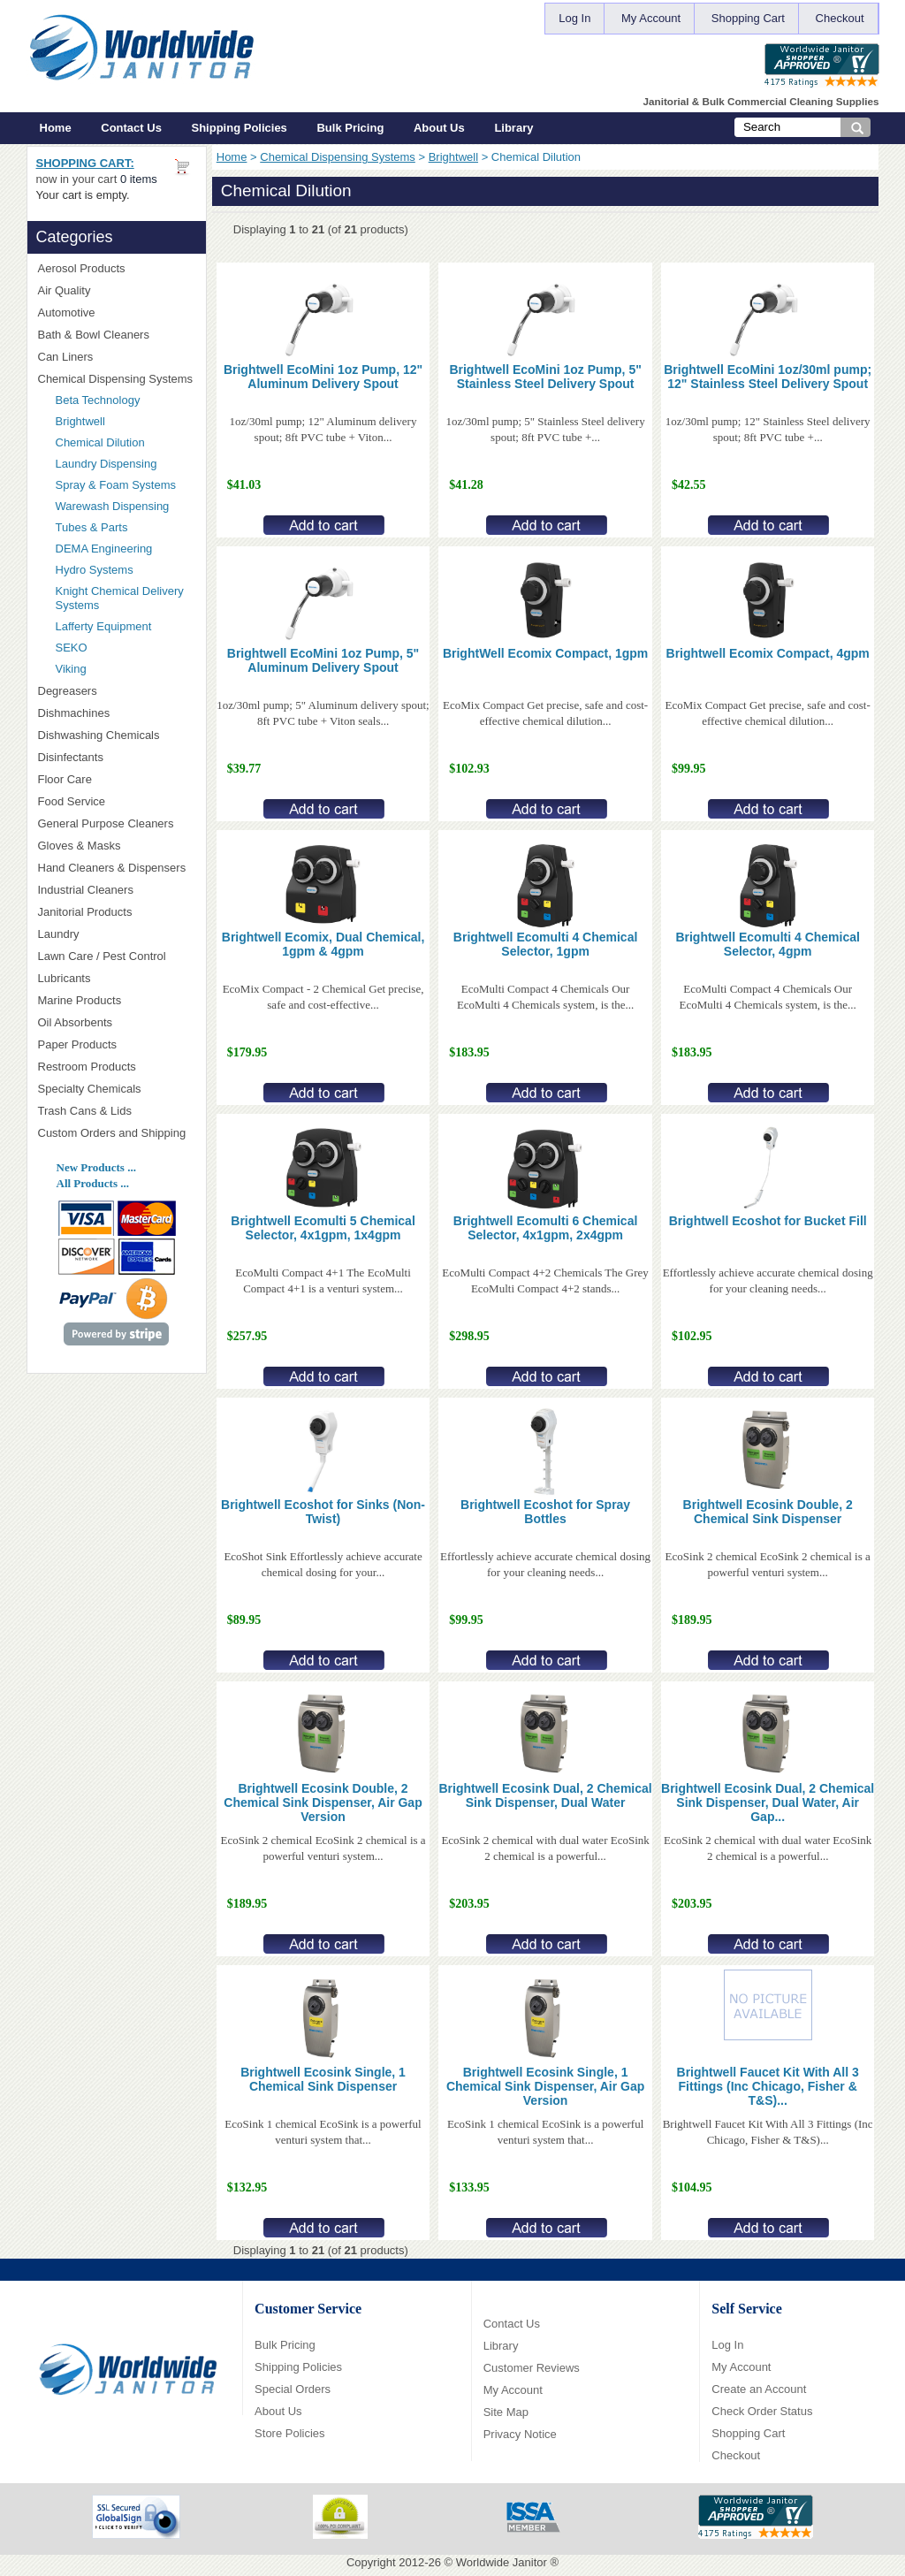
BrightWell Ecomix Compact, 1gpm (545, 653)
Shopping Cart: (85, 163)
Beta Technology (121, 400)
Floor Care (116, 779)
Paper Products (116, 1044)
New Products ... (96, 1167)
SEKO (125, 647)
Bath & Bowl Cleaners (93, 334)
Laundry (116, 934)
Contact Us (131, 127)
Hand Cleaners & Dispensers (116, 868)
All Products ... (93, 1183)
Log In (574, 18)
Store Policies (289, 2433)
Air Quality (116, 290)
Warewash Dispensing (113, 506)
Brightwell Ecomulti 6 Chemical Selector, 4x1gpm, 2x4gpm (545, 1228)
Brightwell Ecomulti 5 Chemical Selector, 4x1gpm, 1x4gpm (323, 1228)
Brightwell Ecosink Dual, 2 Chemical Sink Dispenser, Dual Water (545, 1795)
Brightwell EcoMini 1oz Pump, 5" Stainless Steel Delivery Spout (545, 376)
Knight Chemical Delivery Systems (125, 598)
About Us (439, 127)
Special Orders (293, 2389)
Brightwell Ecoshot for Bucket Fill (768, 1221)
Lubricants (64, 978)
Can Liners (116, 356)
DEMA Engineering (125, 548)
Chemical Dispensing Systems (337, 157)
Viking (125, 668)
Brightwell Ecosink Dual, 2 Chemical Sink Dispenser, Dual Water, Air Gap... (767, 1802)
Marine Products (80, 1000)
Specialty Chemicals (116, 1088)
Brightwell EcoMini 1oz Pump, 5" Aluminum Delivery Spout (323, 660)
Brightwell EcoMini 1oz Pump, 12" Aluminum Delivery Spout (323, 376)
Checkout (840, 18)
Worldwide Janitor (501, 2562)
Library (513, 127)
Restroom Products (116, 1066)
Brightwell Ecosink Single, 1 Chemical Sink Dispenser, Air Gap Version (545, 2086)
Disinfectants (116, 757)
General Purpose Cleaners (106, 823)
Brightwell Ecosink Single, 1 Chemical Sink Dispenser (323, 2079)
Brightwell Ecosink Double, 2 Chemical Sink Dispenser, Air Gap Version (323, 1802)
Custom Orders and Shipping (116, 1133)
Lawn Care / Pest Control (116, 956)
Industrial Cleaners (85, 889)
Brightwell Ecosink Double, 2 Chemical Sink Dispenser (768, 1512)
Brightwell (453, 157)
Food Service (72, 801)
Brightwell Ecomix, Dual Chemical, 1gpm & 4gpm (323, 944)
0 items (138, 179)
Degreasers (67, 690)
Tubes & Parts (92, 527)
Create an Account (758, 2389)
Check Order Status (761, 2411)
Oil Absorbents (116, 1022)
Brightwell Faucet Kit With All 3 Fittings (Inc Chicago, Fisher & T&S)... (768, 2086)
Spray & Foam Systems (116, 485)
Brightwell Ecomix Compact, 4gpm (768, 653)
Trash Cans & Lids (116, 1110)
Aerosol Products (116, 268)
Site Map (506, 2412)
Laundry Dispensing (106, 463)
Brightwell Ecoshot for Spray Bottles (545, 1512)
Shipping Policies (239, 127)
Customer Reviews (531, 2367)
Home (56, 127)
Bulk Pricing (350, 127)
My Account (651, 18)
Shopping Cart (748, 18)
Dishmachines (116, 713)
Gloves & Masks (116, 845)
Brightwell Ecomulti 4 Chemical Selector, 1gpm (545, 944)
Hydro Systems (125, 569)
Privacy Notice (520, 2434)
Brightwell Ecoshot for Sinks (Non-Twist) (323, 1512)
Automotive (66, 312)
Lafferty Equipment (125, 626)
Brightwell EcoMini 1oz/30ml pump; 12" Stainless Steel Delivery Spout (767, 376)
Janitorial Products (116, 911)
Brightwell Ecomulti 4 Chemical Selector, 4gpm (767, 944)
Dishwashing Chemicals (116, 735)
